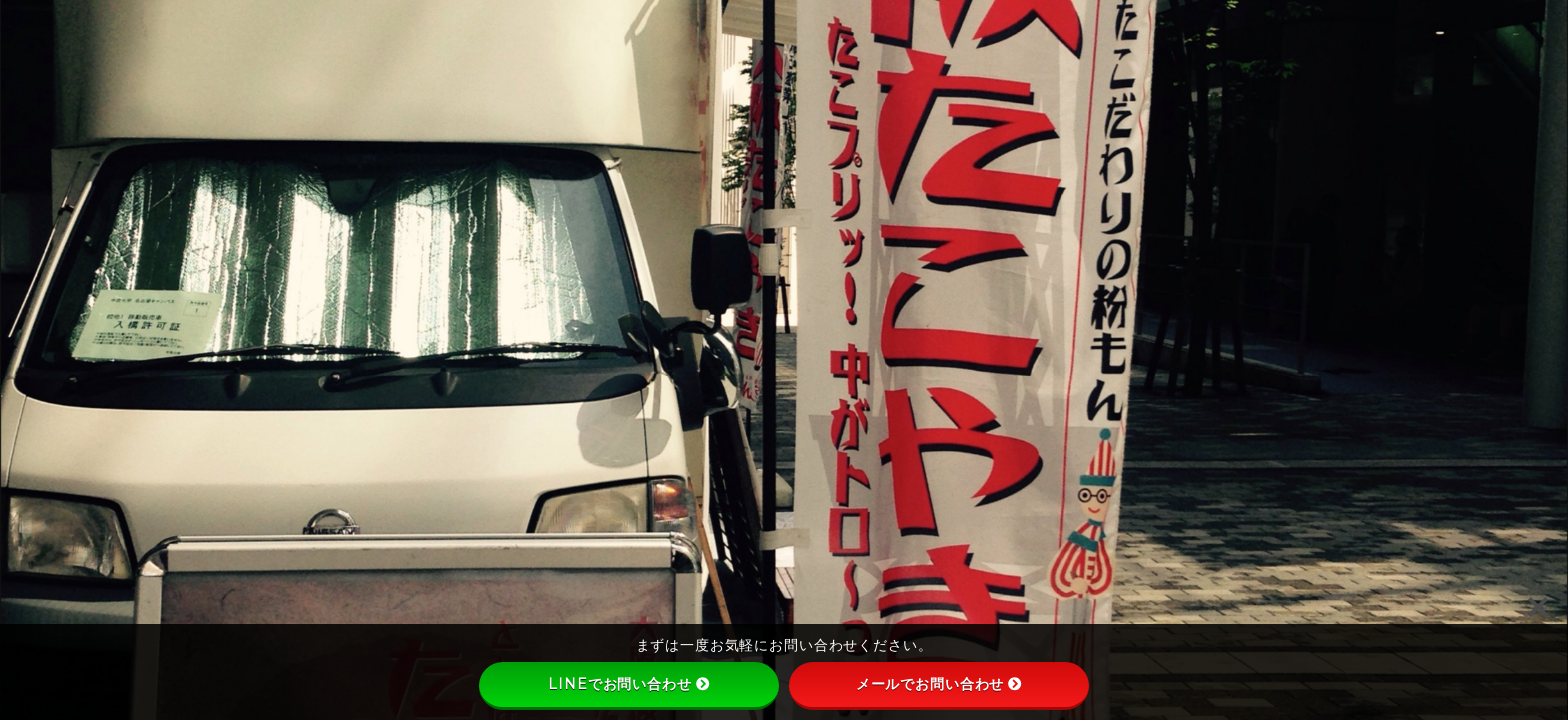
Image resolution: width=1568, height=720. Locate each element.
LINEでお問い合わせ (628, 684)
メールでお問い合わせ (939, 684)
